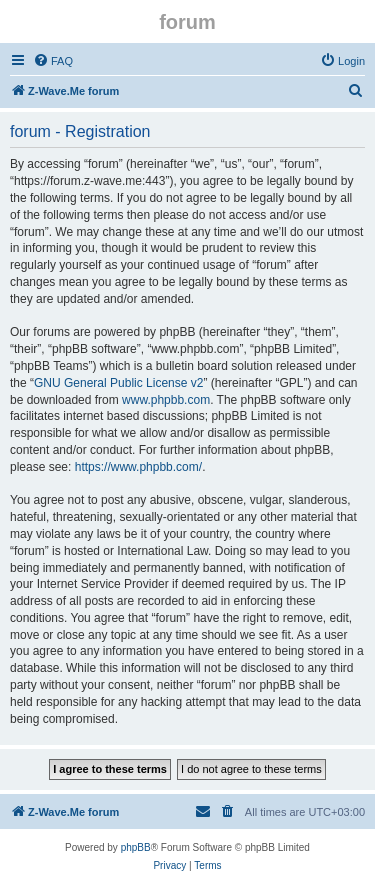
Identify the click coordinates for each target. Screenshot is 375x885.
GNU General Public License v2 (118, 383)
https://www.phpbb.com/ (138, 467)
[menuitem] (53, 61)
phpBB (136, 847)
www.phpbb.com (166, 400)
